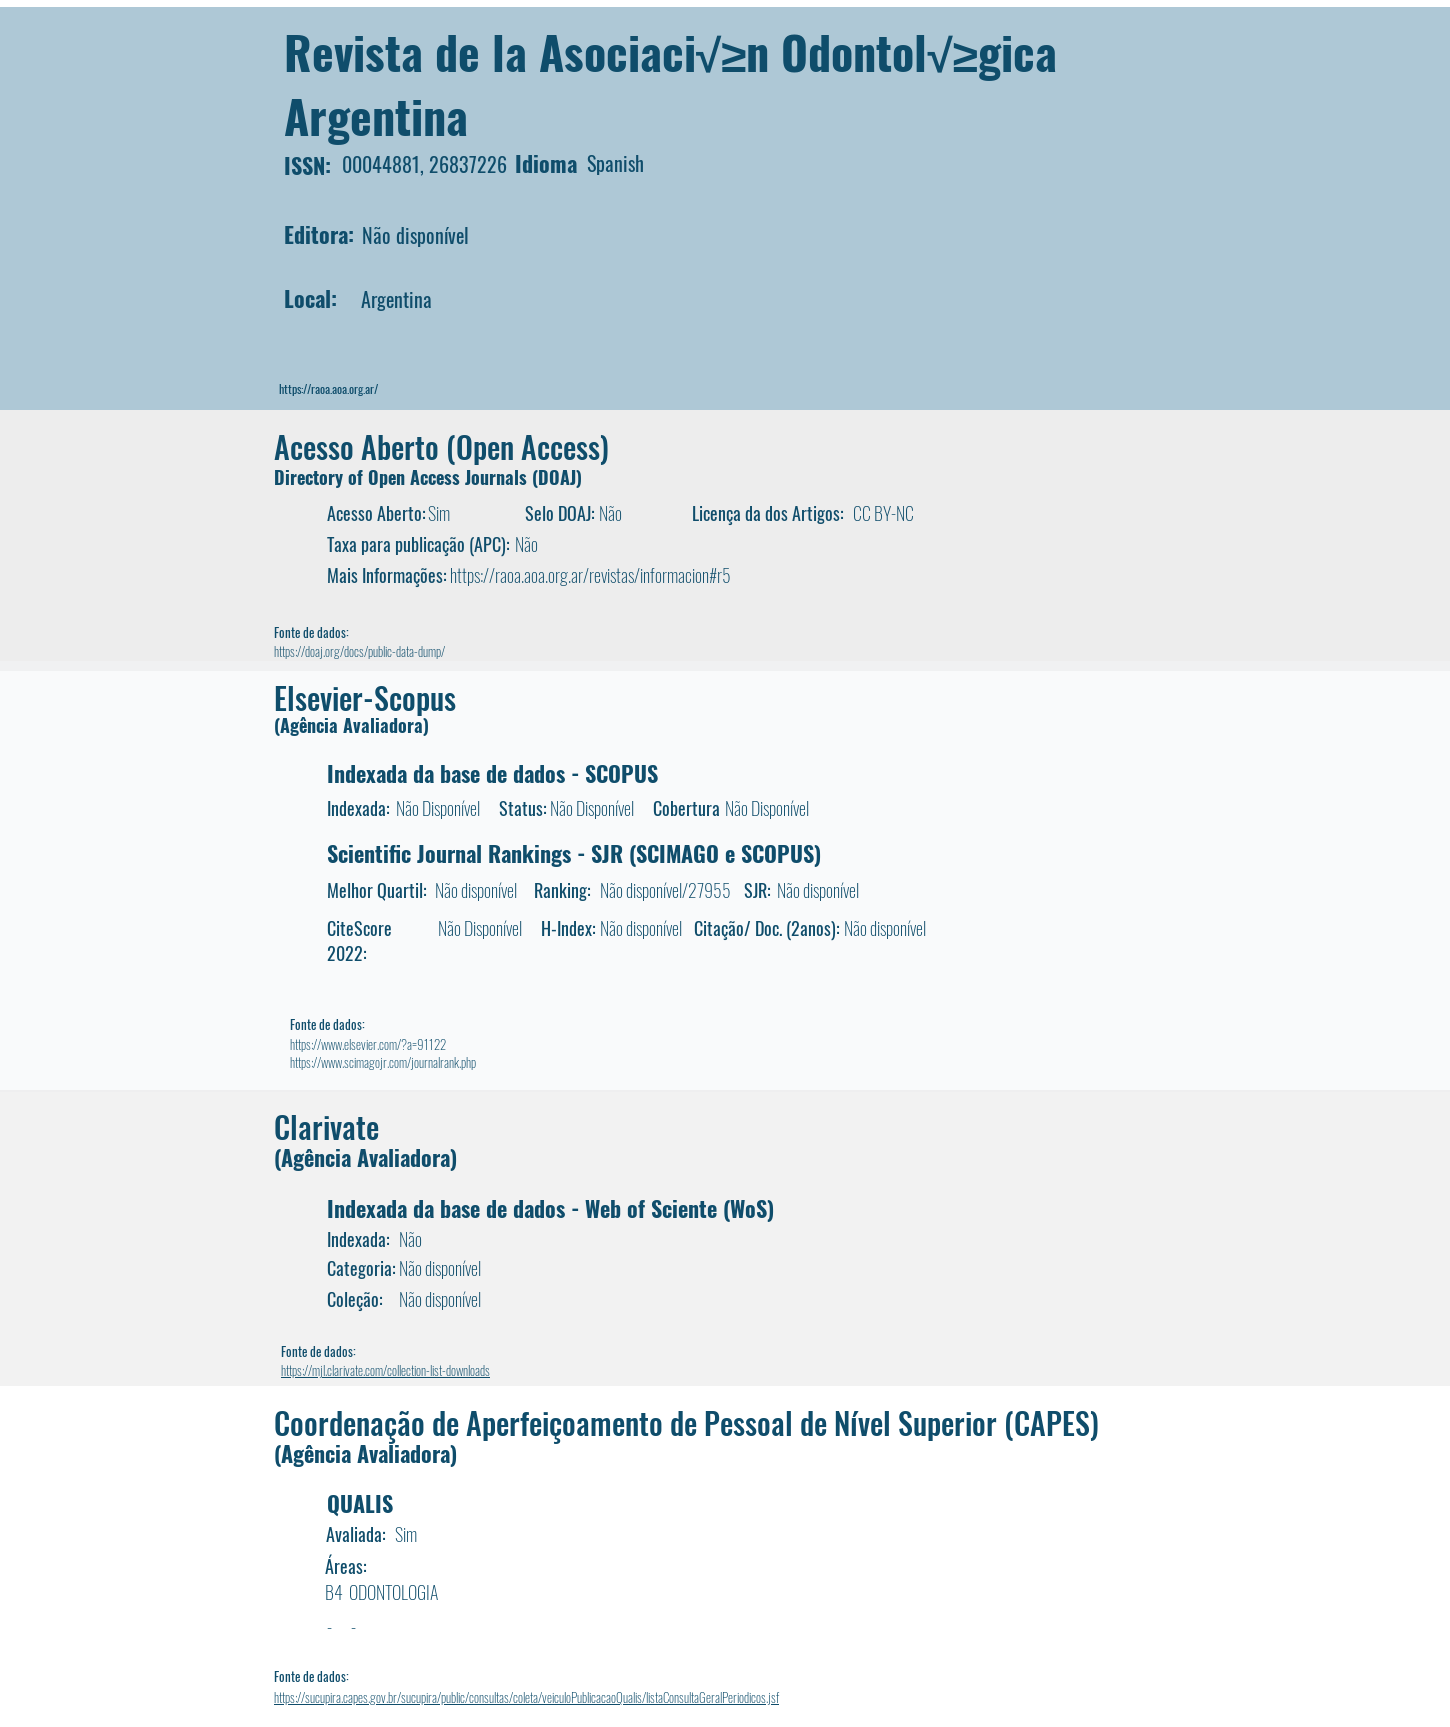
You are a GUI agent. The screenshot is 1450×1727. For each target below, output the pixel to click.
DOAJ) (560, 477)
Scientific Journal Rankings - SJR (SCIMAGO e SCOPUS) (574, 853)
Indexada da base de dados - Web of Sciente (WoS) (550, 1208)
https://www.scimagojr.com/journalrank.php (383, 1062)
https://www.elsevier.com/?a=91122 (368, 1044)
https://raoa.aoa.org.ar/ (328, 388)
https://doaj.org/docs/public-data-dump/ (359, 651)
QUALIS (360, 1503)
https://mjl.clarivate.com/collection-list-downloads (385, 1370)
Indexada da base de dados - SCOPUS (492, 773)
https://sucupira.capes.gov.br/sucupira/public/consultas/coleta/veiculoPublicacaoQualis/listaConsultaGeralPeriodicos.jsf (526, 1697)
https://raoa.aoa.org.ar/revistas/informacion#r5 (590, 575)
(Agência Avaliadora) (351, 725)
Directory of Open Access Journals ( (406, 477)
